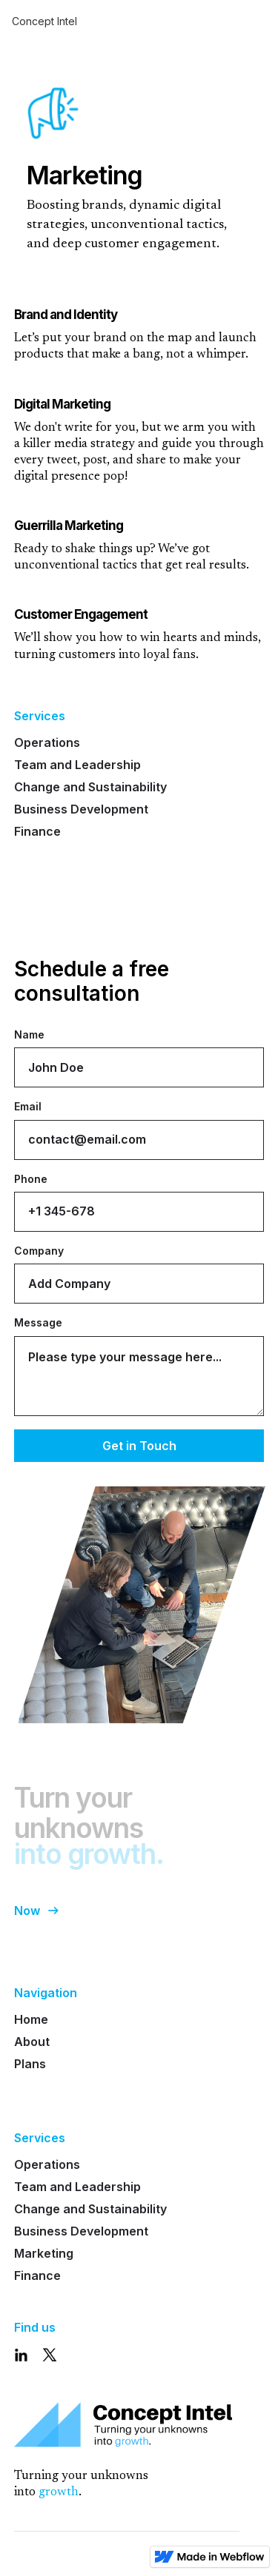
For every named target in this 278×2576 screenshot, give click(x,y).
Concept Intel (44, 21)
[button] (255, 21)
